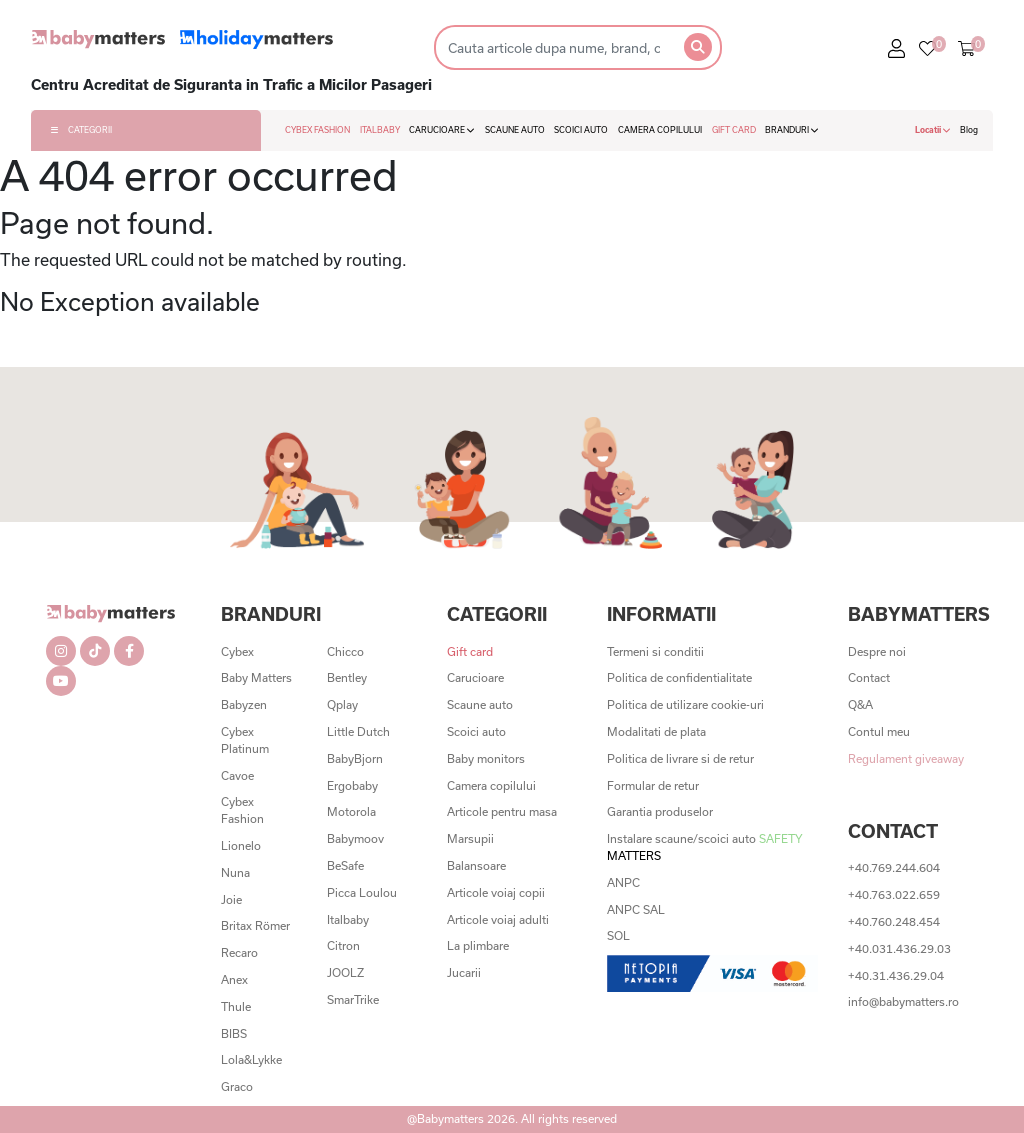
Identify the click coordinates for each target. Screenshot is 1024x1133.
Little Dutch (358, 731)
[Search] (553, 47)
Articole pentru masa (502, 811)
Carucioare (475, 677)
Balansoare (476, 865)
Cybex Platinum (245, 740)
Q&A (860, 704)
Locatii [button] (933, 130)
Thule (236, 1006)
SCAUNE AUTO (515, 130)
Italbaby (348, 919)
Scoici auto (476, 731)
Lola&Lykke (251, 1059)
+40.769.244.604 (894, 867)
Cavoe (237, 775)
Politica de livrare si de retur (680, 758)
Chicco (345, 651)
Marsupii (470, 838)
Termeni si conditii (655, 651)
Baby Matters (256, 677)
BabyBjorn (355, 758)
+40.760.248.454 (894, 921)
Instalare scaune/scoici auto (705, 847)
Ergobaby (352, 785)
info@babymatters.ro (903, 1001)
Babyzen (244, 704)
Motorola (351, 811)
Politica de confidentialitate (679, 677)
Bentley (347, 677)
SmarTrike (353, 999)
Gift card (470, 651)
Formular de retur (653, 785)
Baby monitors (486, 758)
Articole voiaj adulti (498, 919)
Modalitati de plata (656, 731)
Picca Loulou (362, 892)
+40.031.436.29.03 (899, 948)
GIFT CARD (734, 130)
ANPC (623, 882)
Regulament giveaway (906, 758)
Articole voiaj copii (496, 892)
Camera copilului (491, 785)
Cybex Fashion (242, 810)
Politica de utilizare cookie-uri (685, 704)
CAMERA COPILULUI (660, 130)
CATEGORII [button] (81, 130)
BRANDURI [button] (792, 130)
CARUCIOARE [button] (442, 130)
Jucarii (464, 972)
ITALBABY (380, 130)
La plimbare (478, 945)
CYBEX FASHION (317, 130)
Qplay (342, 704)
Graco (237, 1086)
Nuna (235, 872)
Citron (343, 945)
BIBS (234, 1033)
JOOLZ (345, 972)
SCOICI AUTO (581, 130)
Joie (231, 899)
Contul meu (879, 731)
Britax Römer (255, 925)
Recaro (239, 952)
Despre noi (877, 651)
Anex (234, 979)
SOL (618, 935)
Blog (969, 130)
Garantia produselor (660, 811)
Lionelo (241, 845)
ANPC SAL (636, 909)
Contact (869, 677)
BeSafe (345, 865)
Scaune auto (480, 704)
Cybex (237, 651)
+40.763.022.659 (894, 894)
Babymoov (355, 838)
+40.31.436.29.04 (896, 975)
